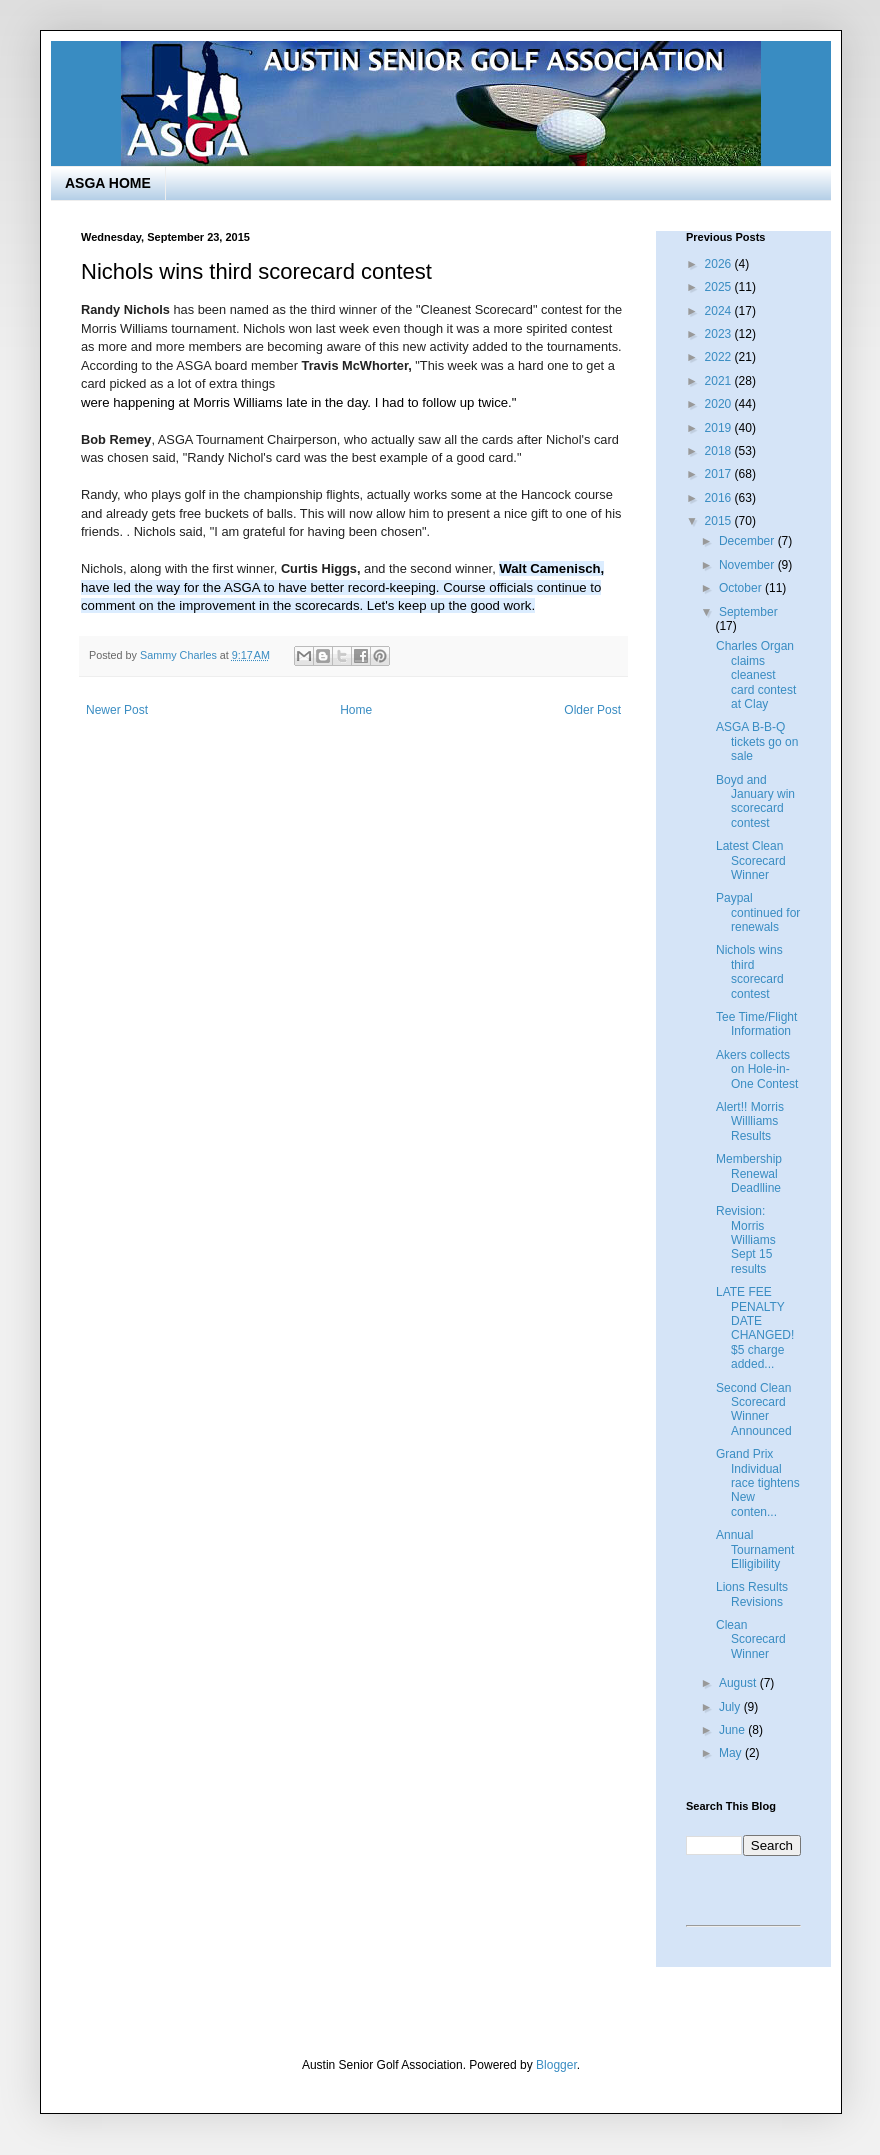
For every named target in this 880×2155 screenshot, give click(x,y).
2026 (720, 264)
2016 (720, 498)
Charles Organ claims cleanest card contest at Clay (756, 675)
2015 (720, 521)
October (742, 588)
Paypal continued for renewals (758, 912)
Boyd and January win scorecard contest (755, 801)
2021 (720, 381)
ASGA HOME (108, 183)
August (739, 1683)
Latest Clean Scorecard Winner (751, 860)
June (733, 1730)
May (732, 1753)
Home (356, 710)
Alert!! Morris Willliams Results (750, 1121)
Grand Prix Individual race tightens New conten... (758, 1483)
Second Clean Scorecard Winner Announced (754, 1409)
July (731, 1707)
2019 (720, 428)
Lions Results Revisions (752, 1594)
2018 (720, 451)
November (748, 565)
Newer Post (117, 710)
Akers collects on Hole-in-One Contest (757, 1069)
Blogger (556, 2065)
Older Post (592, 710)
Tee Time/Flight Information (756, 1024)
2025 (720, 287)
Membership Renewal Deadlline (749, 1173)
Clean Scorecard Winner (751, 1639)
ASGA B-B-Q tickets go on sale (757, 741)
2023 (720, 334)
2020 (720, 404)
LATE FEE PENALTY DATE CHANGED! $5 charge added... (755, 1328)
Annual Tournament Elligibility (755, 1549)
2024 (720, 311)
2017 (720, 474)
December (748, 541)
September (748, 612)
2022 (720, 357)
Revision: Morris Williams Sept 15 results (746, 1240)
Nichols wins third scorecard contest (750, 971)
